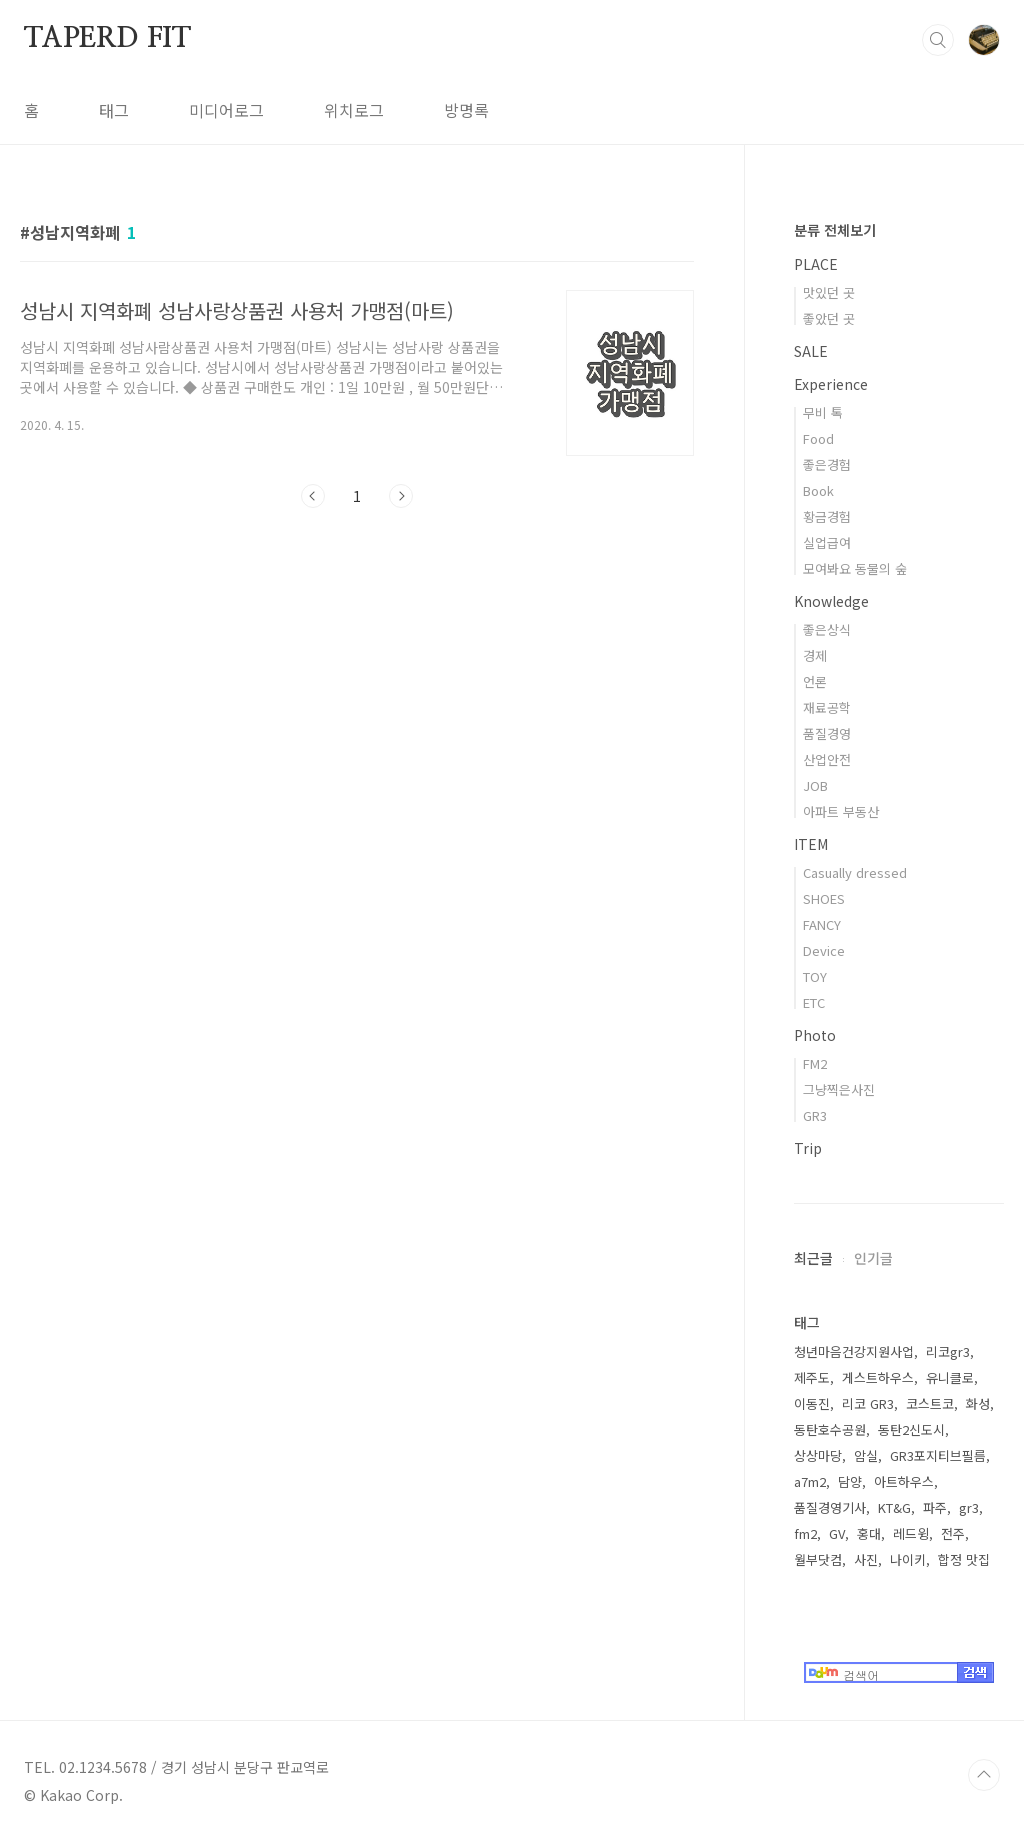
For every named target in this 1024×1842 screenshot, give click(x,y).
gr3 (969, 1507)
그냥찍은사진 (839, 1089)
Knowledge (831, 601)
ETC (814, 1002)
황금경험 (827, 516)
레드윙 (911, 1533)
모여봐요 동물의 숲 (855, 568)
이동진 (812, 1403)
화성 (978, 1403)
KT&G (894, 1507)
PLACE (816, 264)
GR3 (815, 1115)
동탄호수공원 (830, 1429)
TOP (984, 1775)
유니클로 (950, 1377)
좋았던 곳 (829, 318)
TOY (815, 976)
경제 (815, 655)
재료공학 (827, 707)
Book (818, 490)
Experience (831, 384)
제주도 (812, 1377)
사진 (866, 1559)
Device (824, 950)
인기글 (873, 1258)
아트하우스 (904, 1481)
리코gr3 (948, 1351)
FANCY (822, 924)
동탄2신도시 (911, 1429)
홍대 (869, 1533)
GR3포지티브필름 (938, 1455)
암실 (866, 1455)
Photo (815, 1035)
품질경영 (827, 733)
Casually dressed (855, 872)
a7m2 (810, 1481)
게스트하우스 (878, 1377)
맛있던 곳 (829, 292)
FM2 (815, 1063)
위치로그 (354, 110)
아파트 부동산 (841, 811)
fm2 (805, 1533)
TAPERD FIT (107, 39)
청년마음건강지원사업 (854, 1351)
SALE (811, 351)
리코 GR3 (868, 1403)
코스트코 (930, 1403)
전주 (953, 1533)
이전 (313, 496)
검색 (938, 40)
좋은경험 (827, 464)
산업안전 (827, 759)
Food (818, 438)
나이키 (908, 1559)
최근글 (813, 1258)
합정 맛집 (964, 1559)
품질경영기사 (830, 1507)
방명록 (466, 110)
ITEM (811, 844)
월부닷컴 (818, 1559)
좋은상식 (827, 629)
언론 (815, 681)
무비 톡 (823, 412)
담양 (850, 1481)
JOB (815, 785)
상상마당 (818, 1455)
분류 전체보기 (835, 230)
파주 (935, 1507)
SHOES (824, 898)
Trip (808, 1148)
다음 (401, 496)
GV (837, 1533)
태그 (114, 110)
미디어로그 (226, 110)
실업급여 (827, 542)
